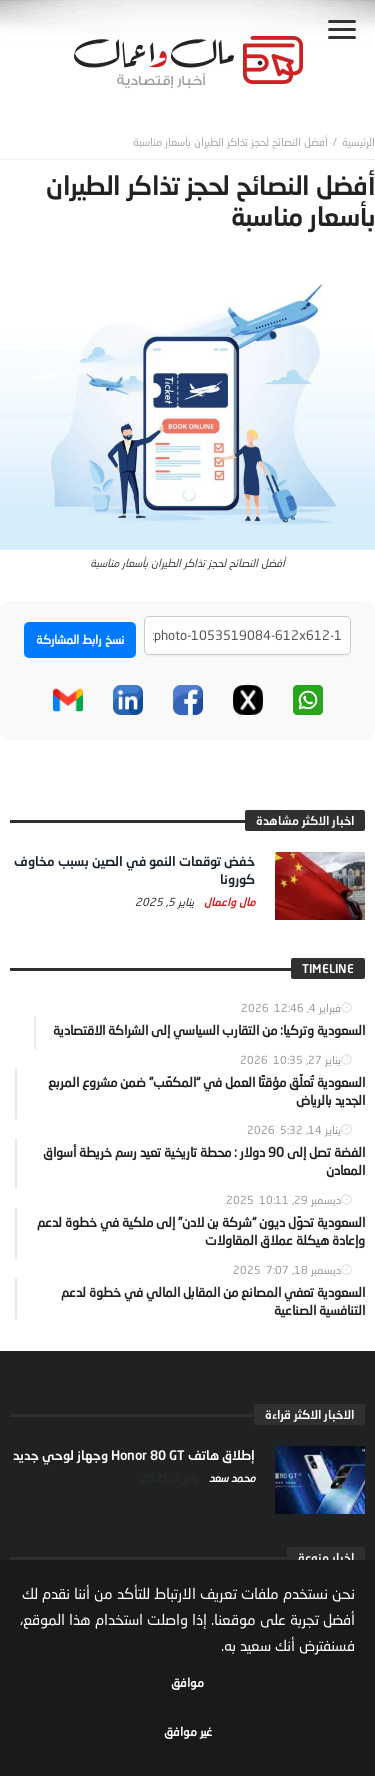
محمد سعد (230, 1477)
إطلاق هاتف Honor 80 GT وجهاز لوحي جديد (134, 1455)
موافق (187, 1682)
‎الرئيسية (358, 141)
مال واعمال (228, 901)
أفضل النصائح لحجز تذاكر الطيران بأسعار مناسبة (230, 141)
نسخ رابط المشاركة (80, 639)
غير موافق (188, 1731)
